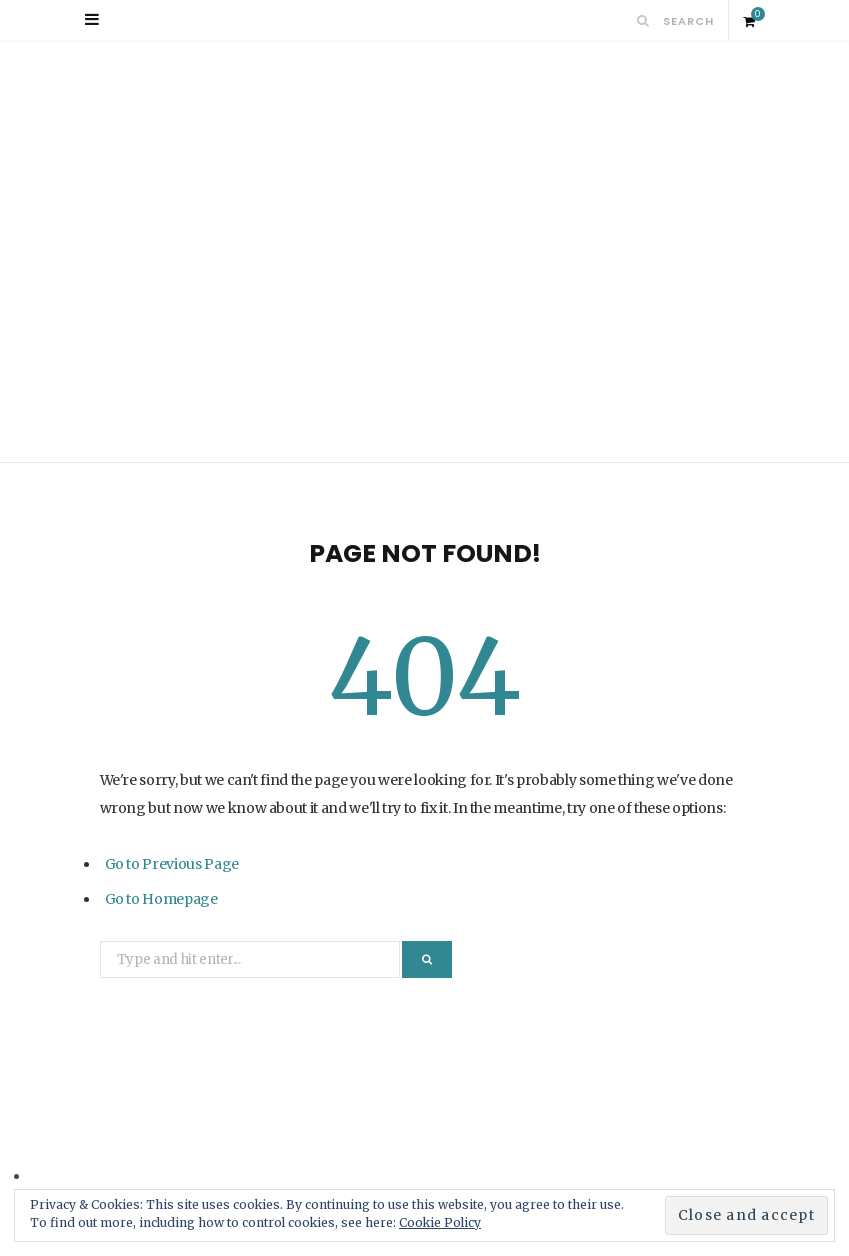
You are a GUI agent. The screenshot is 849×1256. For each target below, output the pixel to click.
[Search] (643, 20)
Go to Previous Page (172, 864)
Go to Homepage (161, 899)
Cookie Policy (440, 1222)
